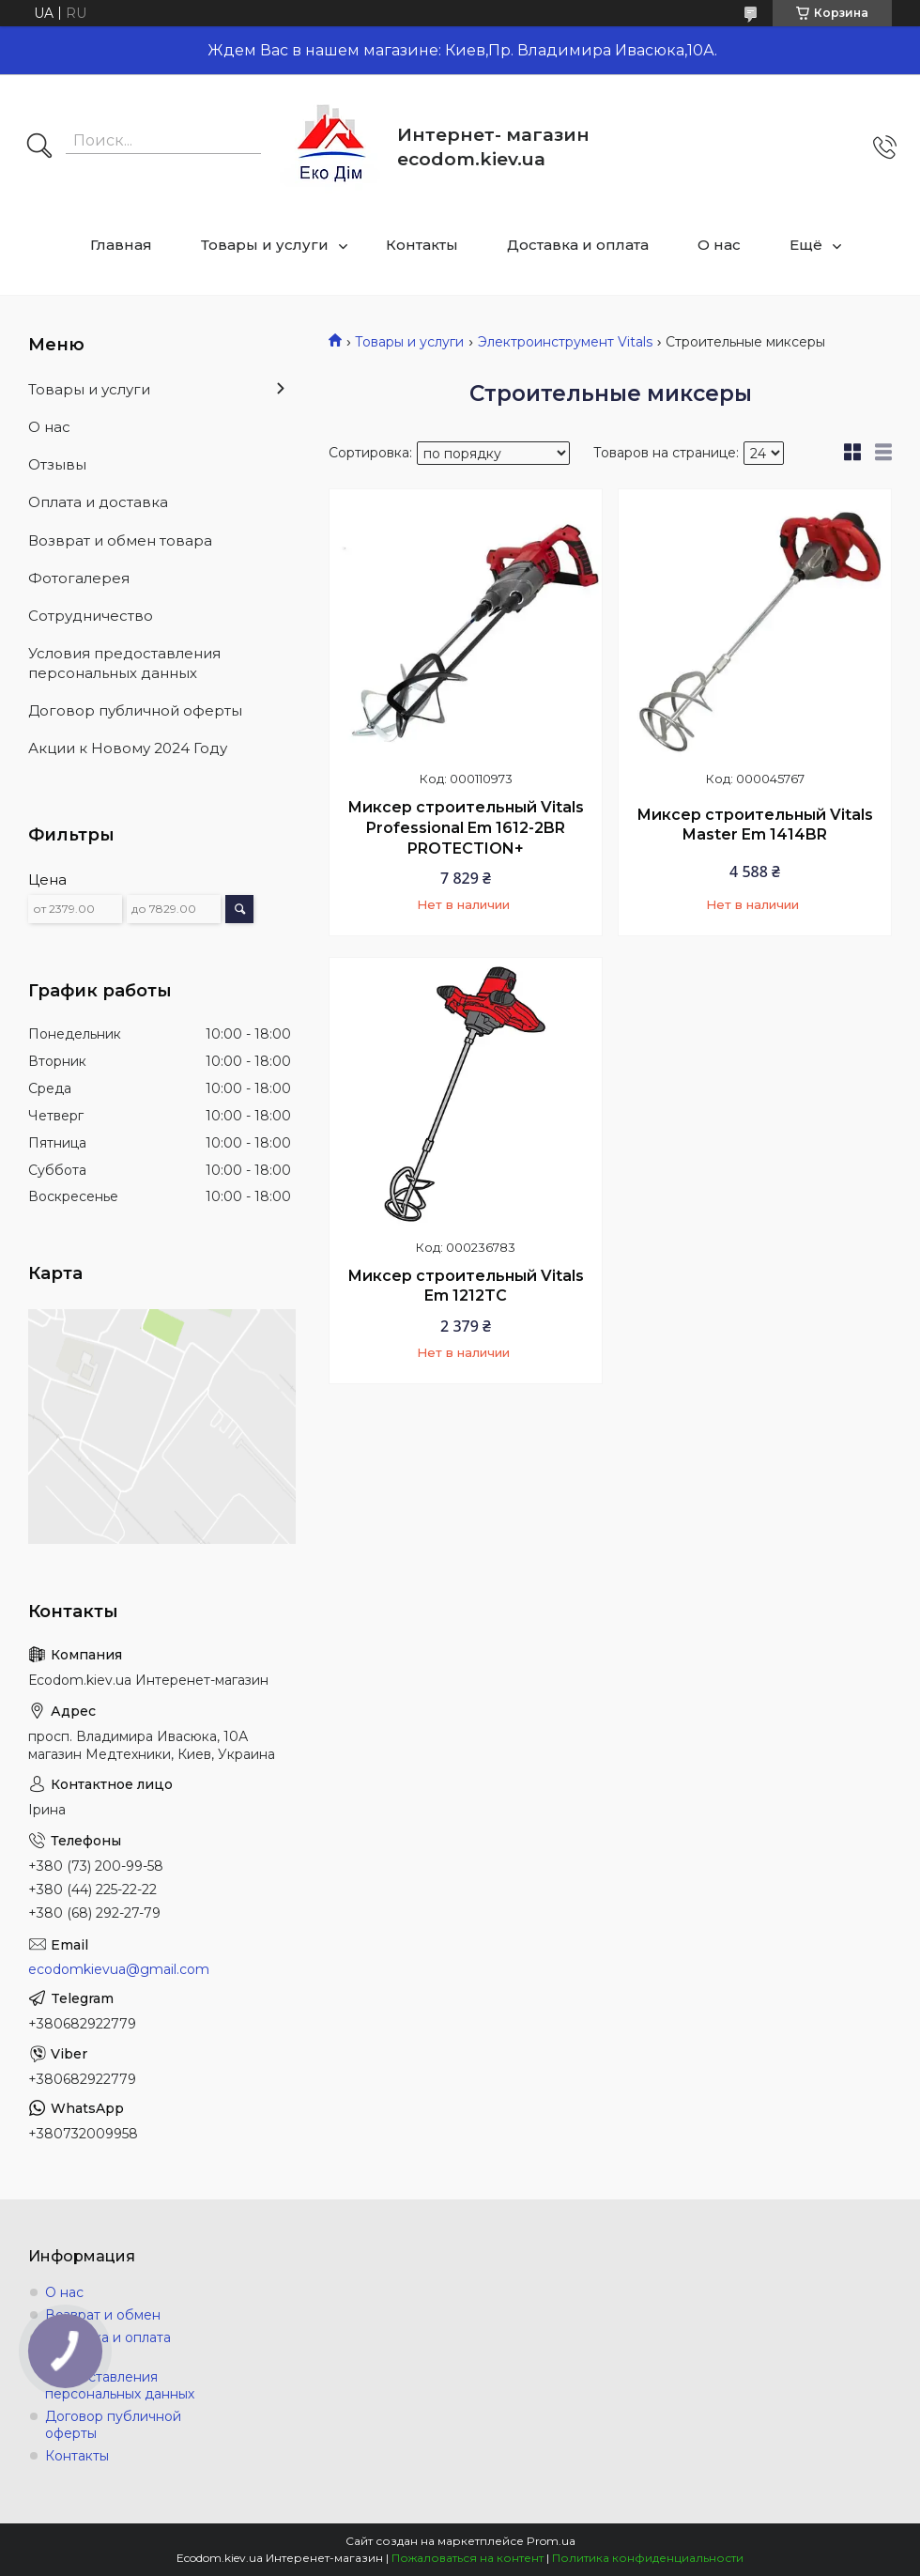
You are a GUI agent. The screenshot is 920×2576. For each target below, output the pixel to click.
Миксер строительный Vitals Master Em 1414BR (754, 825)
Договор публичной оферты (135, 710)
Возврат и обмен (103, 2314)
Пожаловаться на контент (467, 2558)
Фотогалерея (79, 578)
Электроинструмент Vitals (565, 341)
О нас (719, 245)
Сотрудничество (90, 616)
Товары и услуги (265, 245)
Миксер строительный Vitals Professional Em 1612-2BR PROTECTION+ (465, 827)
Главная (121, 245)
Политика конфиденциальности (648, 2558)
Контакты (422, 245)
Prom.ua (551, 2541)
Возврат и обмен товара (120, 540)
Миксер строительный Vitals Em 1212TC (465, 1286)
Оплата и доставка (98, 502)
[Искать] (39, 147)
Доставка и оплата (578, 245)
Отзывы (57, 464)
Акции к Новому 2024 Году (127, 748)
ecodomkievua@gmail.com (118, 1969)
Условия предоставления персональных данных (124, 662)
